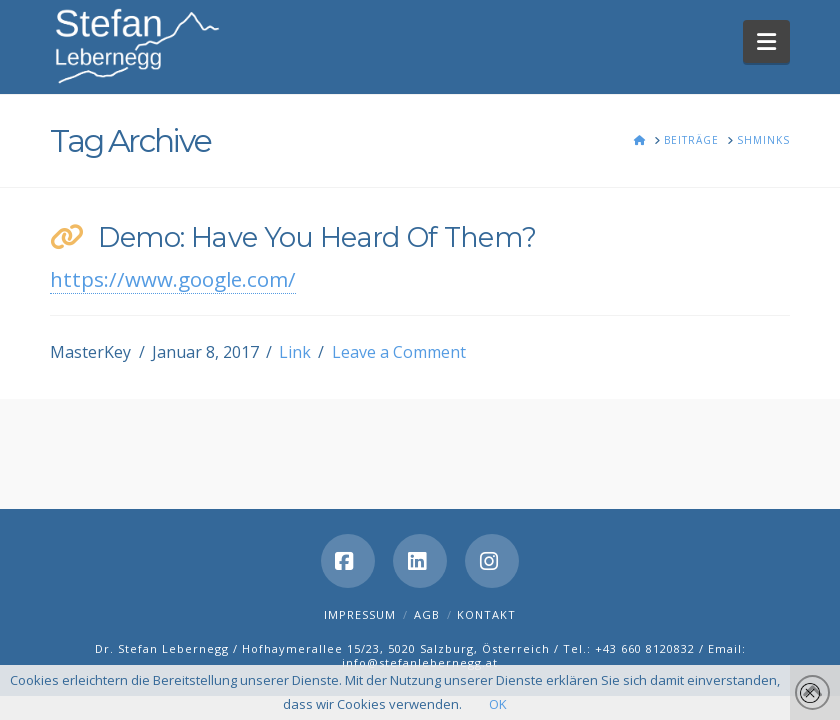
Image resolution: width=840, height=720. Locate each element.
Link (295, 352)
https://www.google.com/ (173, 279)
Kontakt (486, 614)
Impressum (360, 614)
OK (498, 704)
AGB (427, 614)
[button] (766, 41)
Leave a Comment (399, 352)
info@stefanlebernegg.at (420, 662)
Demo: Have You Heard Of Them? (317, 237)
